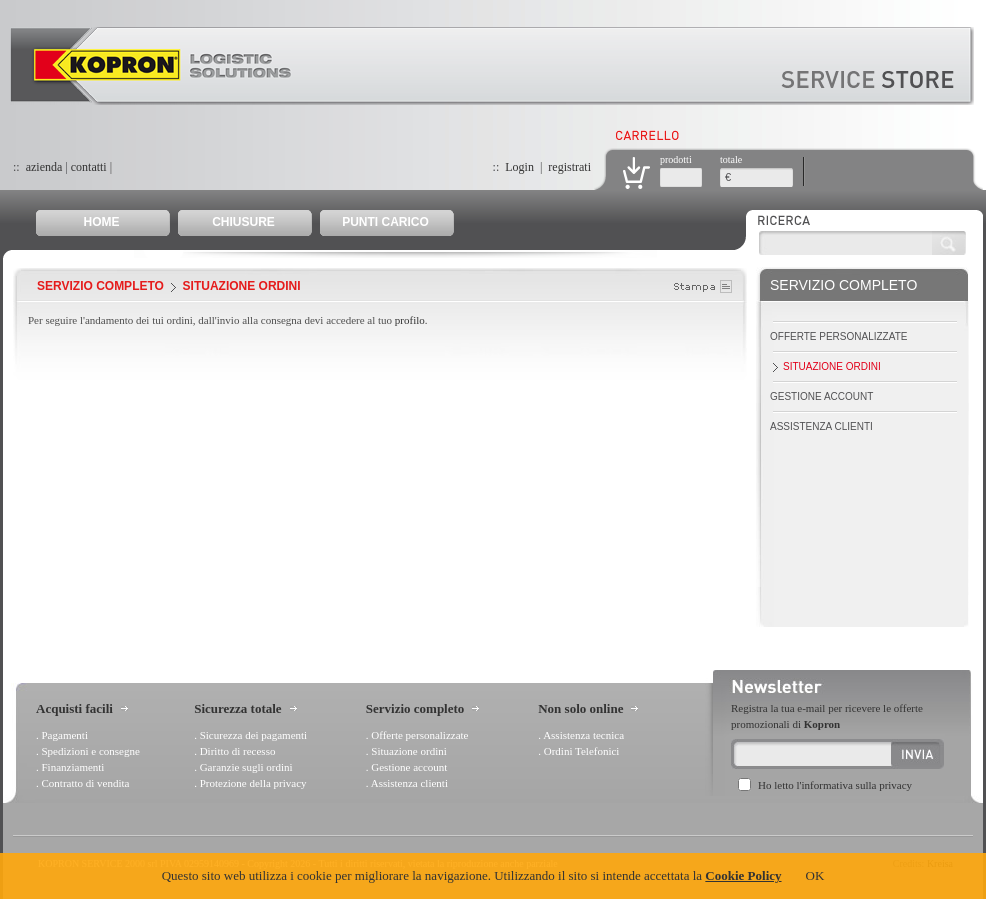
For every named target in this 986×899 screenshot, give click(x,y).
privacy (895, 785)
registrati (569, 167)
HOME (102, 222)
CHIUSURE (243, 222)
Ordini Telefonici (582, 751)
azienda (44, 167)
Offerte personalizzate (838, 336)
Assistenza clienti (821, 426)
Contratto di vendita (86, 783)
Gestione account (821, 396)
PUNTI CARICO (385, 222)
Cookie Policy (743, 875)
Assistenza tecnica (583, 735)
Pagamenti (65, 735)
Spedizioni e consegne (91, 751)
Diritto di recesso (238, 751)
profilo (410, 320)
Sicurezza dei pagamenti (254, 735)
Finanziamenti (73, 767)
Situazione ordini (832, 366)
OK (815, 875)
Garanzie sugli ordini (246, 767)
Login (519, 167)
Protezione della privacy (253, 783)
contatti (89, 167)
